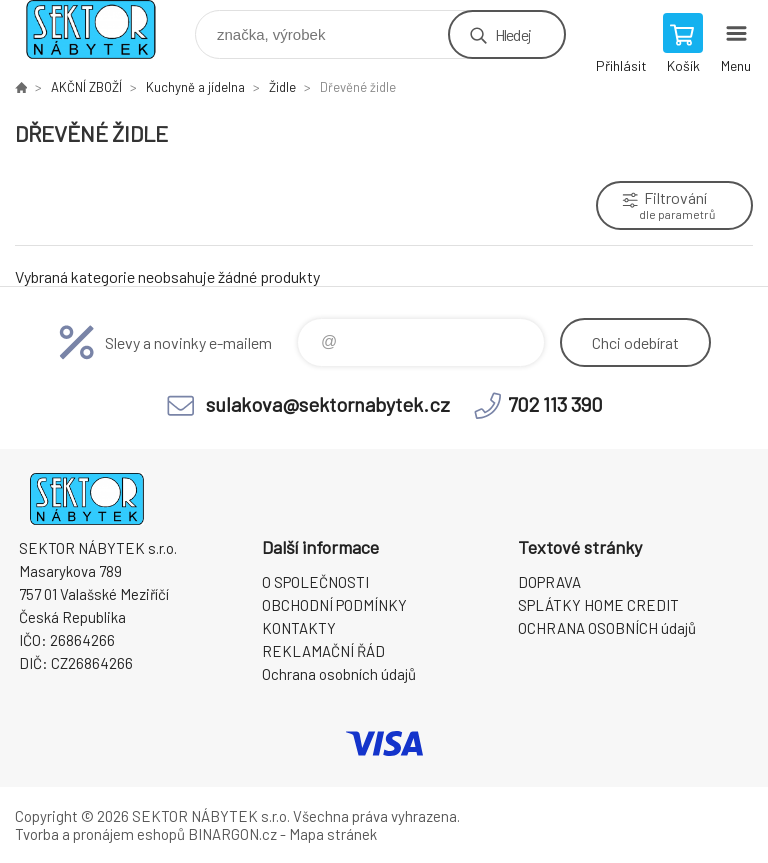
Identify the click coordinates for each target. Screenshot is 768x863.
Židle (282, 87)
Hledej (513, 34)
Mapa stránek (333, 834)
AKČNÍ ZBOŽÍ (86, 87)
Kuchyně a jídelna (195, 87)
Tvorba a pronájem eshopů (100, 834)
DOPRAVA (549, 582)
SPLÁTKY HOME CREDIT (598, 605)
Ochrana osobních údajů (339, 674)
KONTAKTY (299, 628)
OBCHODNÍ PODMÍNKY (334, 605)
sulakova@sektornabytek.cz (328, 404)
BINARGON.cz (232, 834)
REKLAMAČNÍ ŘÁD (323, 651)
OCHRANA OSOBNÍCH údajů (607, 628)
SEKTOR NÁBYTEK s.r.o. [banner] (103, 29)
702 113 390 (555, 404)
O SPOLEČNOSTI (315, 582)
